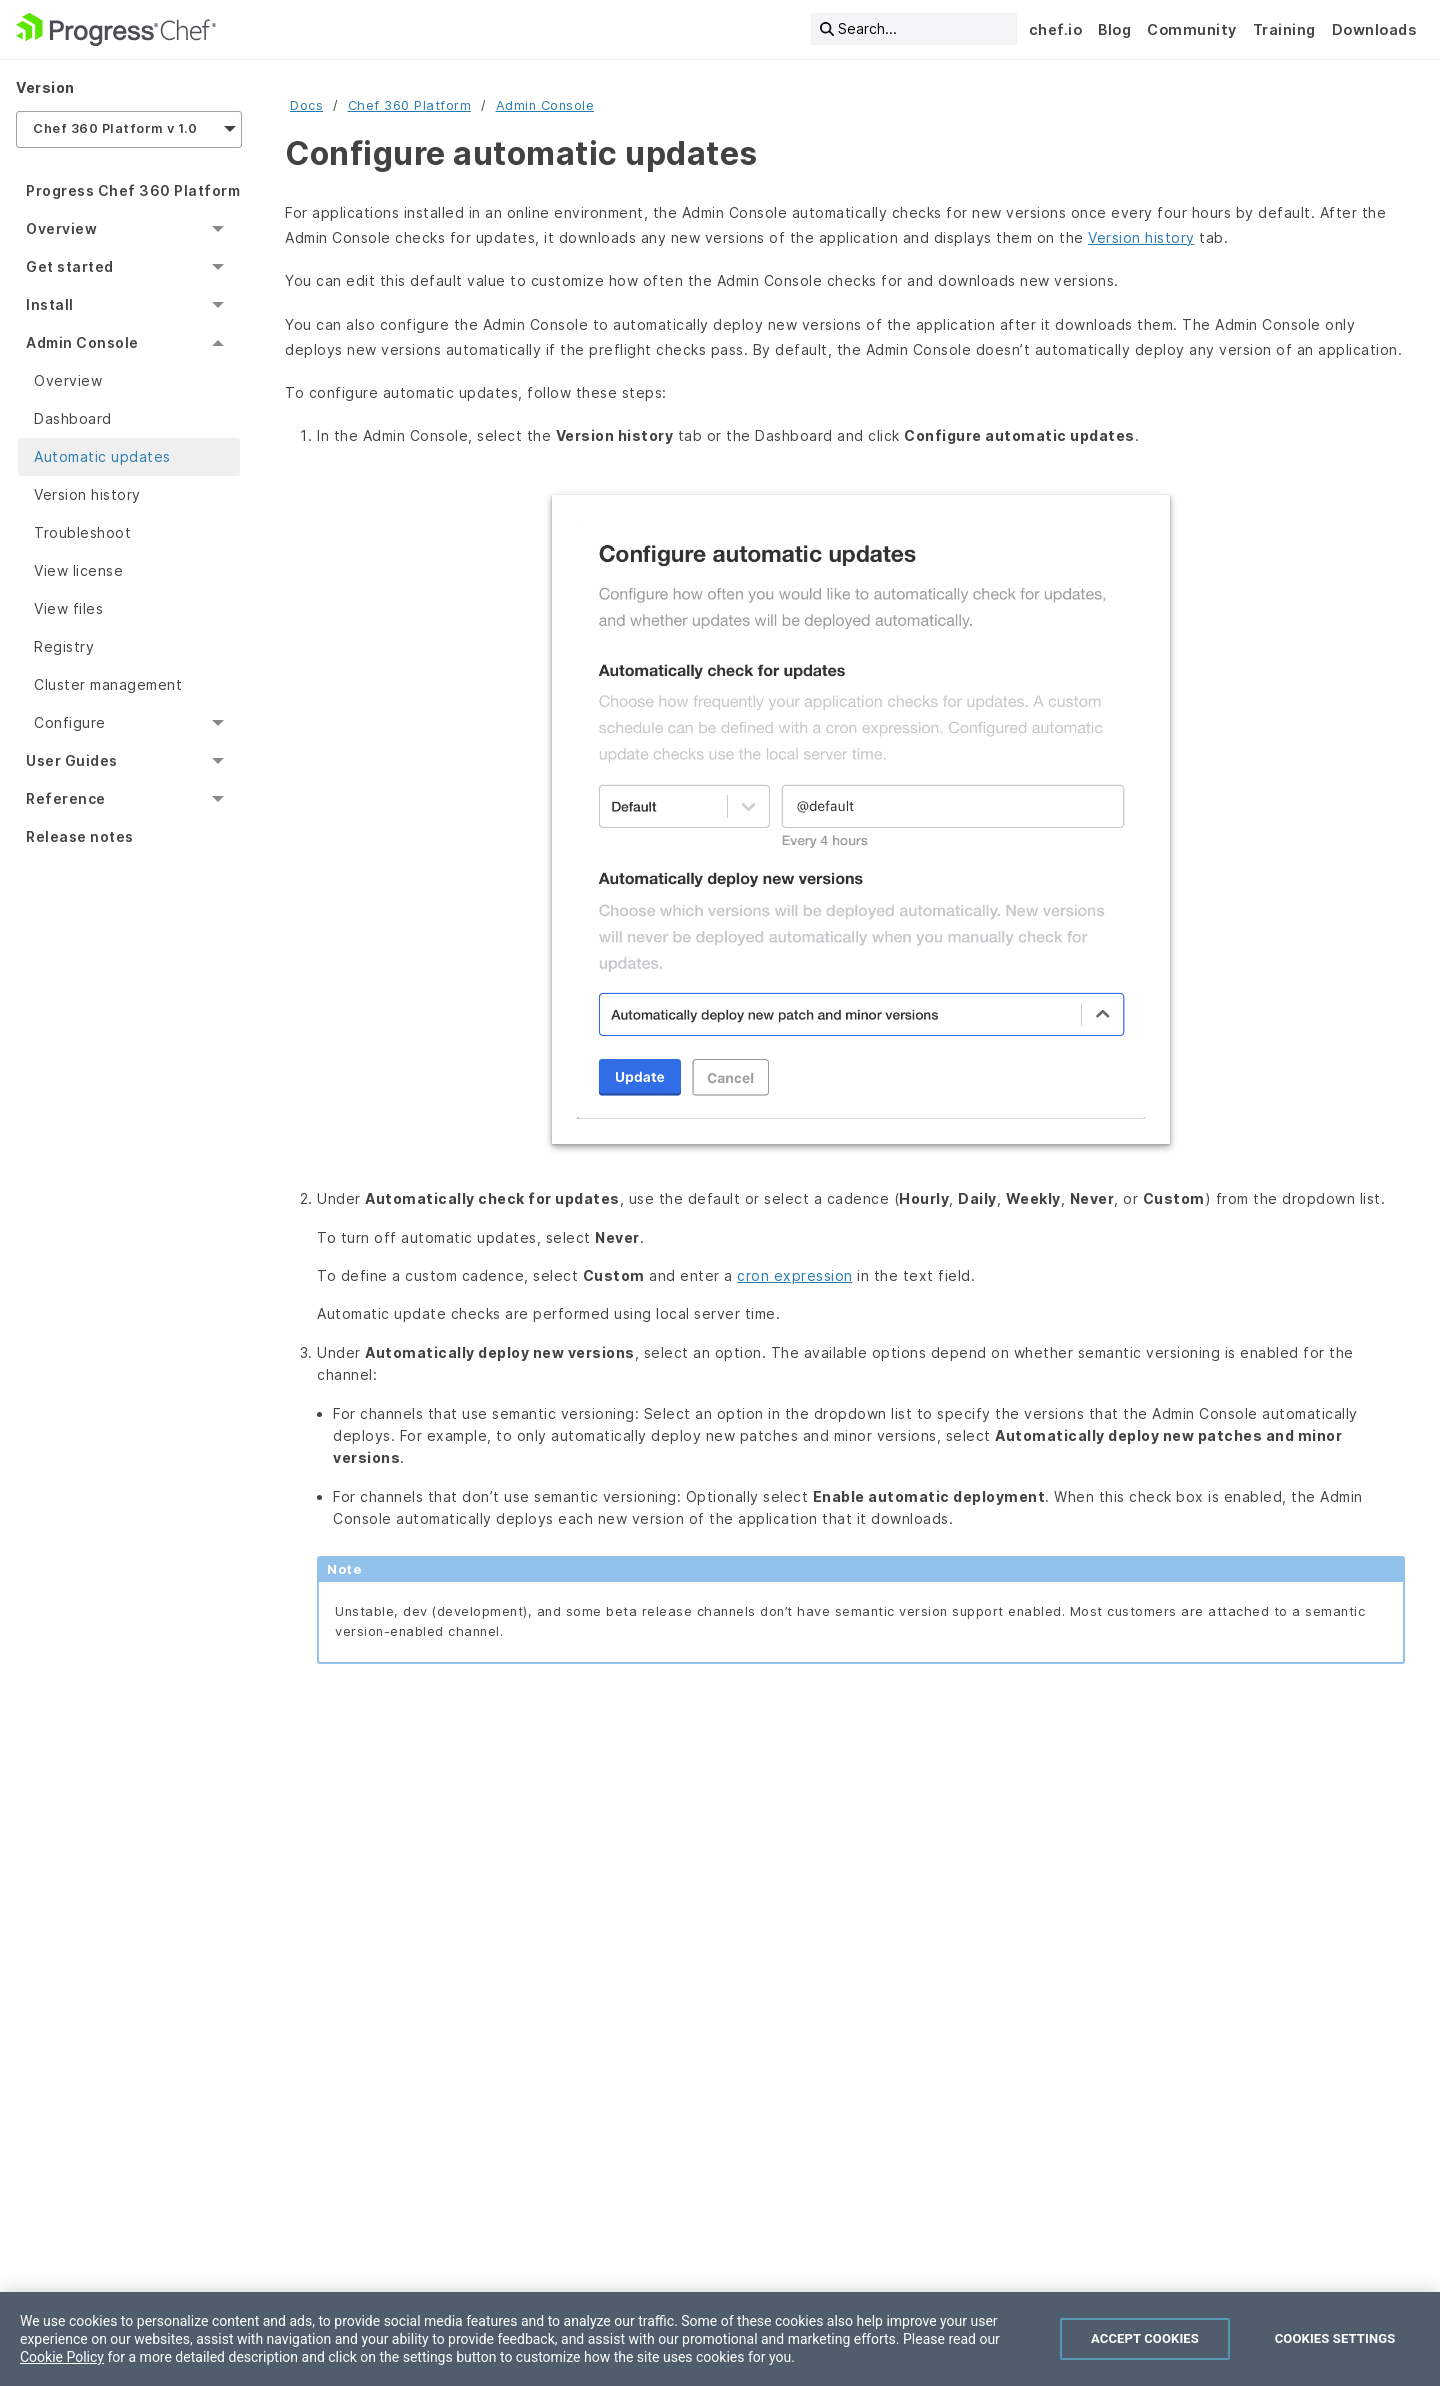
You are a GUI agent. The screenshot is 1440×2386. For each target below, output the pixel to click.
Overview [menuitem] (61, 228)
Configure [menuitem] (70, 722)
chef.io (1056, 29)
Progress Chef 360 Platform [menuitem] (133, 190)
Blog (1114, 29)
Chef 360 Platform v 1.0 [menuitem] (115, 128)
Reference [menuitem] (66, 798)
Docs (306, 105)
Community (1192, 29)
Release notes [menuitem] (80, 836)
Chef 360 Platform (410, 105)
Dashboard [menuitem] (73, 418)
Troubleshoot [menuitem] (82, 532)
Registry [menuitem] (64, 646)
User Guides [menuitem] (72, 760)
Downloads (1374, 29)
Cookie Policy (62, 2357)
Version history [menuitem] (87, 494)
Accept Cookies (1145, 2338)
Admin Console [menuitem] (82, 342)
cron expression (795, 1275)
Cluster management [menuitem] (108, 684)
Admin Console (545, 105)
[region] (720, 2339)
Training (1284, 29)
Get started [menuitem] (70, 266)
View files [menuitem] (68, 608)
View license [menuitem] (78, 570)
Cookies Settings (1335, 2338)
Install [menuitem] (50, 304)
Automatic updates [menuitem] (102, 456)
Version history (1141, 237)
